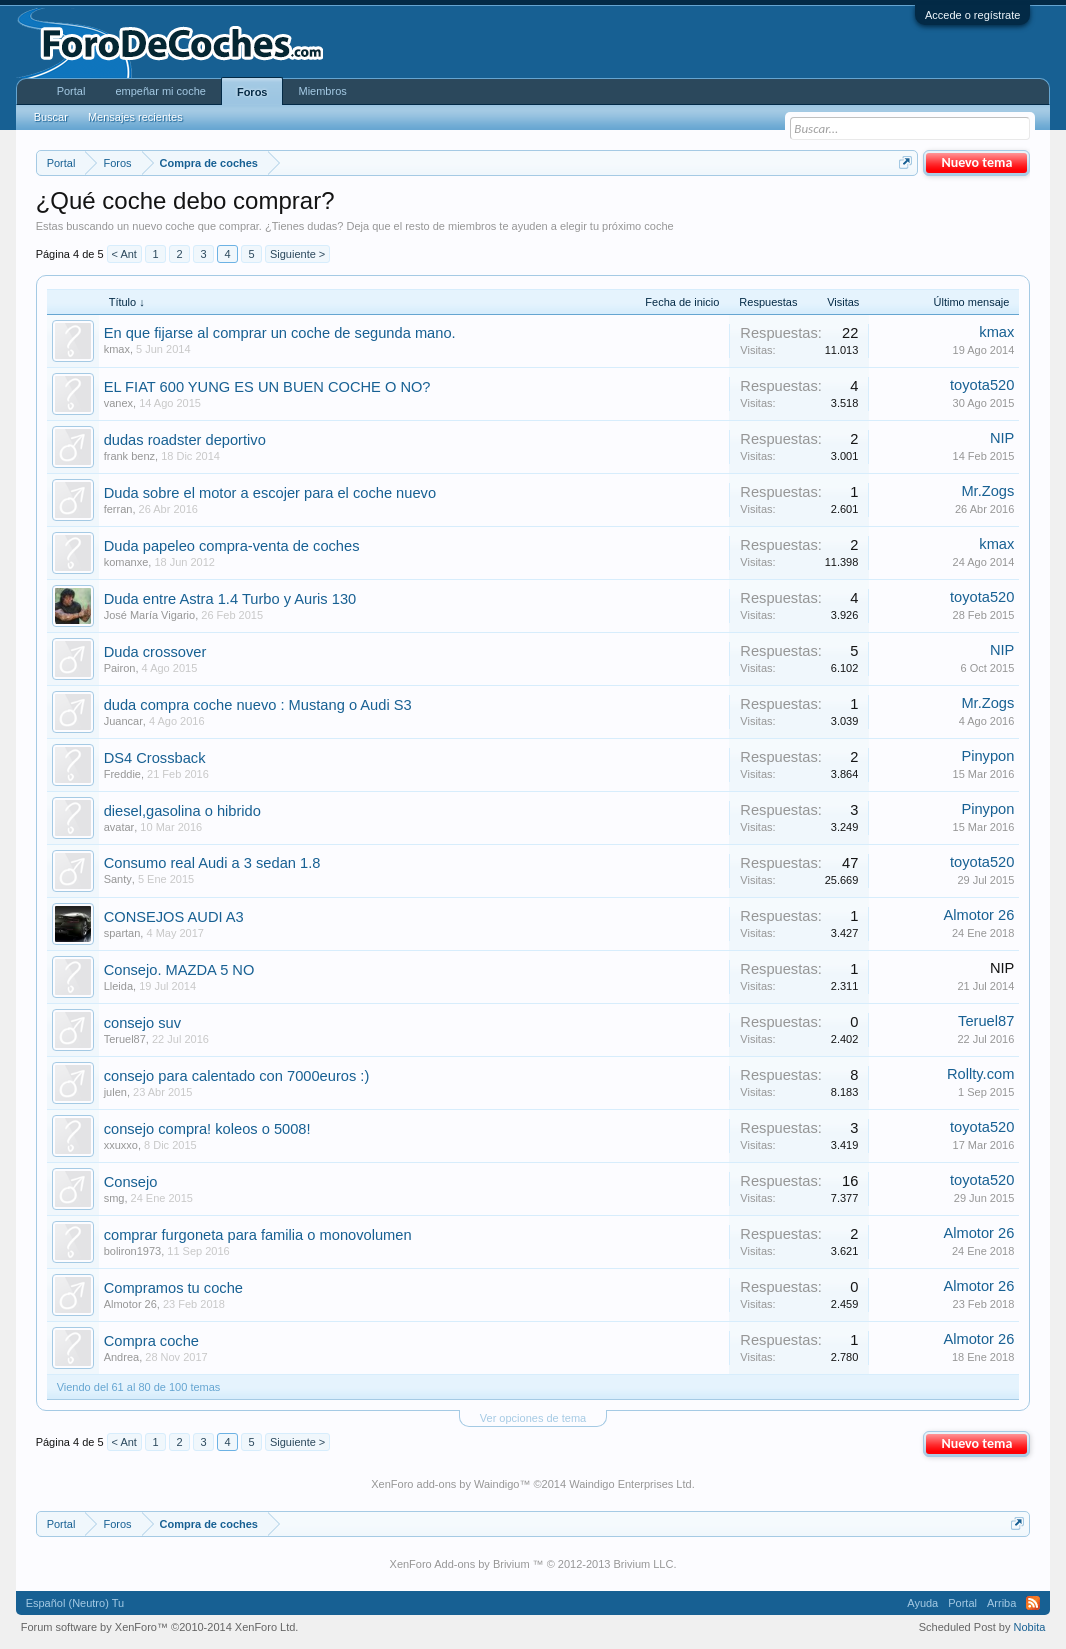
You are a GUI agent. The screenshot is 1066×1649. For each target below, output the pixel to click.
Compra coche (151, 1341)
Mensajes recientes (135, 117)
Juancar (123, 721)
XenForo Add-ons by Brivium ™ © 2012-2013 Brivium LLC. (533, 1564)
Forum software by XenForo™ (160, 1627)
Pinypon (987, 756)
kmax (117, 349)
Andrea (121, 1357)
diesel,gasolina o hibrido (182, 811)
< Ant (124, 254)
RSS (1033, 1603)
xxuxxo (121, 1145)
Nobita (1030, 1627)
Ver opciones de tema (533, 1418)
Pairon (120, 668)
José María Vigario (150, 615)
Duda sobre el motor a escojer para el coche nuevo (270, 493)
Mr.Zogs (987, 491)
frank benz (129, 456)
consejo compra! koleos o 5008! (207, 1129)
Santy (118, 879)
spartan (122, 933)
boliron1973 (133, 1251)
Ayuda (922, 1603)
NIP (1002, 438)
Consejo (131, 1182)
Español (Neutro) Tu (75, 1603)
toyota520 (982, 385)
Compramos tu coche (173, 1288)
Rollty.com (980, 1074)
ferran (118, 509)
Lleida (118, 986)
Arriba (1001, 1603)
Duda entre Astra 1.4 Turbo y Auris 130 (230, 599)
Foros (252, 92)
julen (115, 1092)
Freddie (122, 774)
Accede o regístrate (972, 15)
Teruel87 (125, 1039)
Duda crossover (155, 652)
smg (114, 1198)
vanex (118, 403)
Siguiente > (297, 254)
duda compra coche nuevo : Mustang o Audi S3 (258, 705)
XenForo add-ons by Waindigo (445, 1484)
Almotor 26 (978, 915)
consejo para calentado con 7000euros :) (237, 1076)
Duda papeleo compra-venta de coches (232, 546)
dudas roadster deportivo (185, 440)
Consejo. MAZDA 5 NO (179, 970)
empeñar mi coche (160, 91)
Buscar (51, 117)
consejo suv (142, 1023)
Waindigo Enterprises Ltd (630, 1484)
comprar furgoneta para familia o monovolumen (258, 1235)
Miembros (322, 91)
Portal (71, 91)
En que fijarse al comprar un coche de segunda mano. (280, 333)
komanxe (126, 562)
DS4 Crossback (155, 758)
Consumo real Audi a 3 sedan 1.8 (212, 863)
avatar (119, 827)
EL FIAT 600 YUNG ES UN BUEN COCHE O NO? (267, 387)
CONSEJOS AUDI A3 (174, 917)
